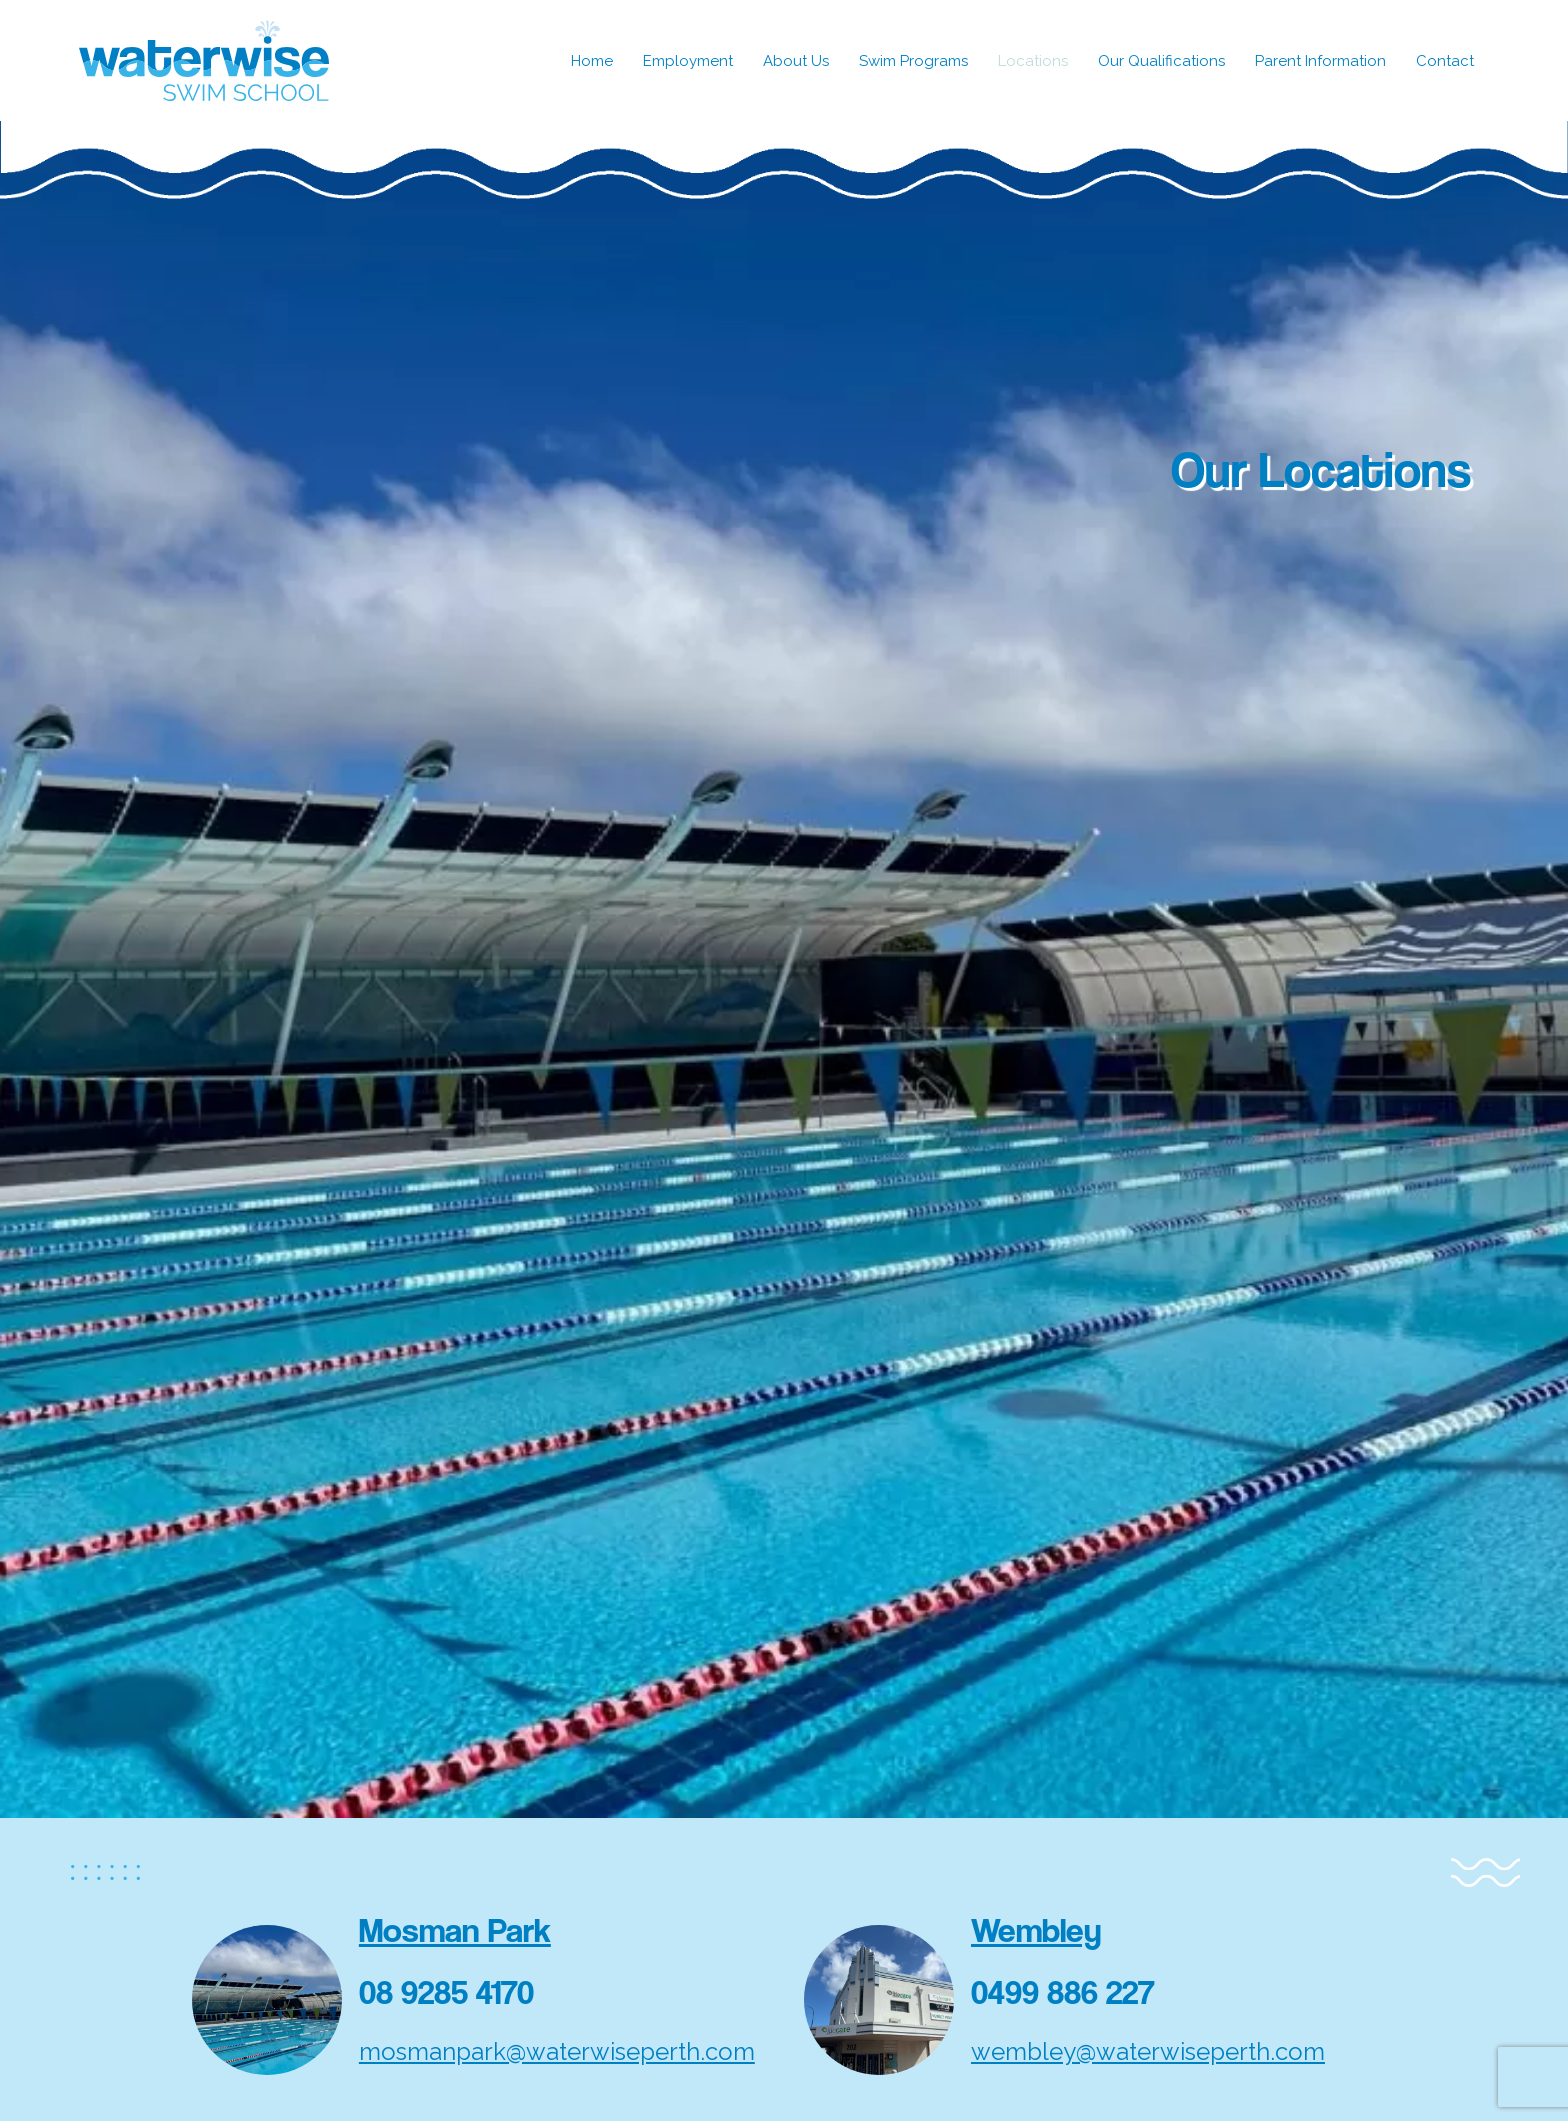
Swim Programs (913, 61)
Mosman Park (455, 1930)
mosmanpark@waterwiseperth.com (557, 2051)
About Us (796, 61)
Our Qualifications (1161, 61)
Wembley (1036, 1930)
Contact (1445, 61)
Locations (1033, 61)
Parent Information (1320, 61)
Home (592, 61)
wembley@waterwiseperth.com (1148, 2051)
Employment (688, 61)
